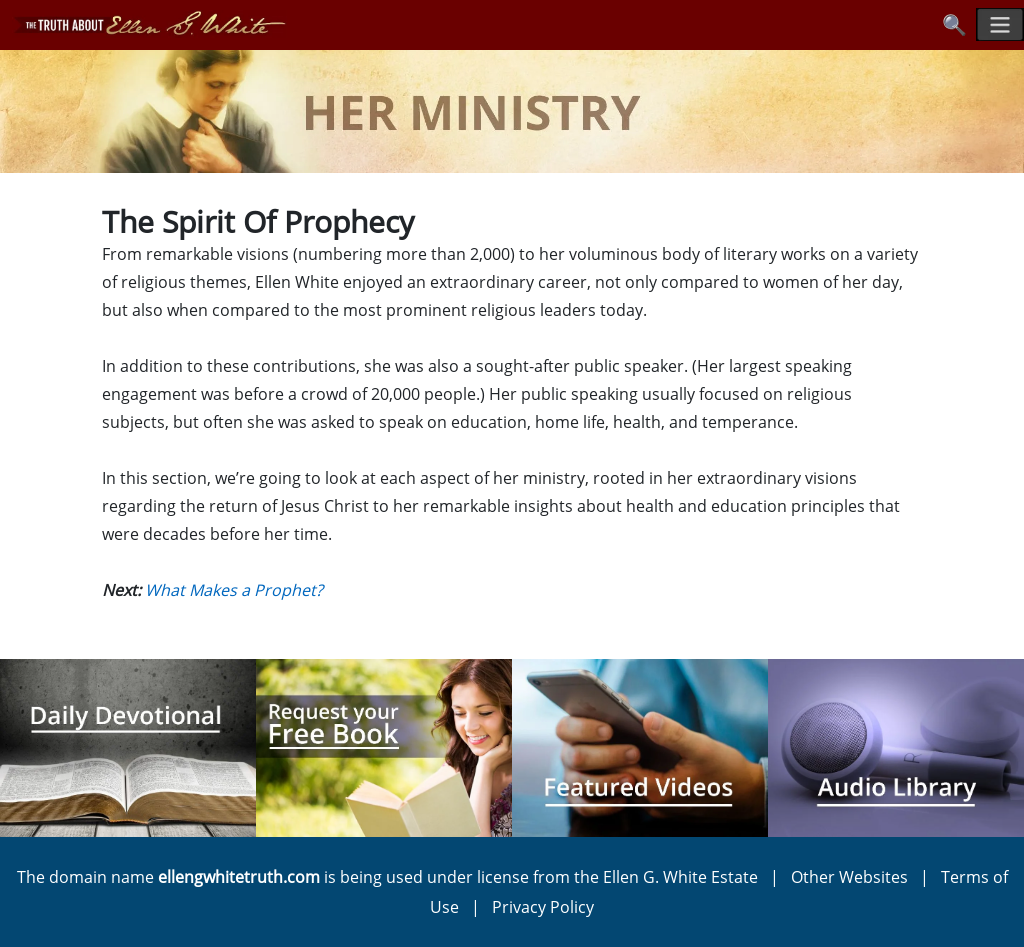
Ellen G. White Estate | (697, 877)
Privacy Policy (543, 907)
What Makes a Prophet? (234, 590)
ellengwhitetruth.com (239, 877)
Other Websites (849, 877)
